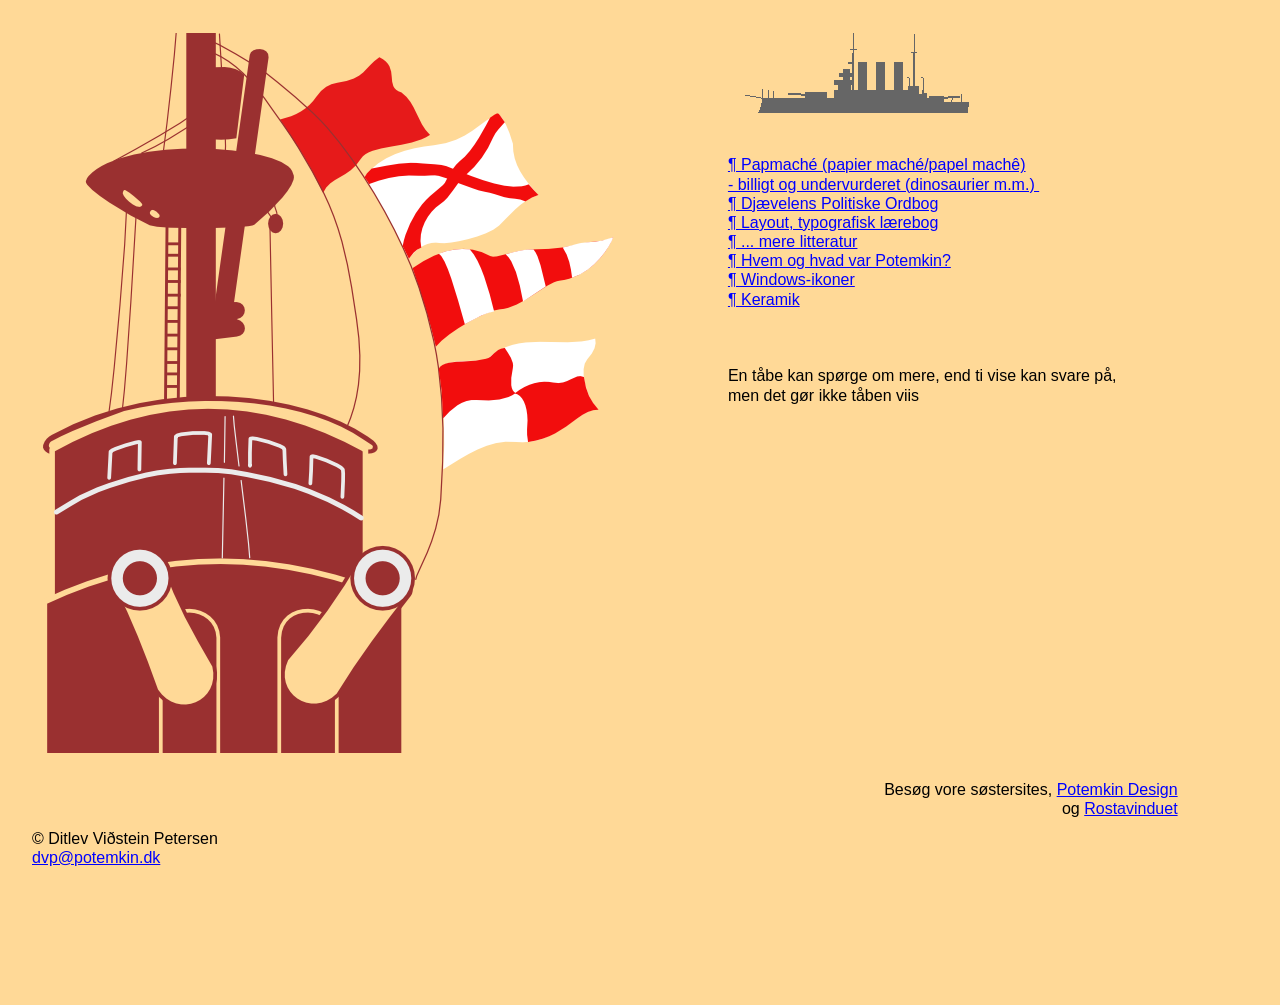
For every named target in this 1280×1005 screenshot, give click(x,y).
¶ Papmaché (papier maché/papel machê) (877, 164)
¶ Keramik (764, 299)
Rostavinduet (1130, 808)
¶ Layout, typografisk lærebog (833, 222)
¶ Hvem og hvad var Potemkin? (839, 260)
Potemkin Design (1117, 789)
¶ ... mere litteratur (793, 241)
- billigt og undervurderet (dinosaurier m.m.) (883, 184)
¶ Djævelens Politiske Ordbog (833, 203)
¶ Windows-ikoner (791, 279)
